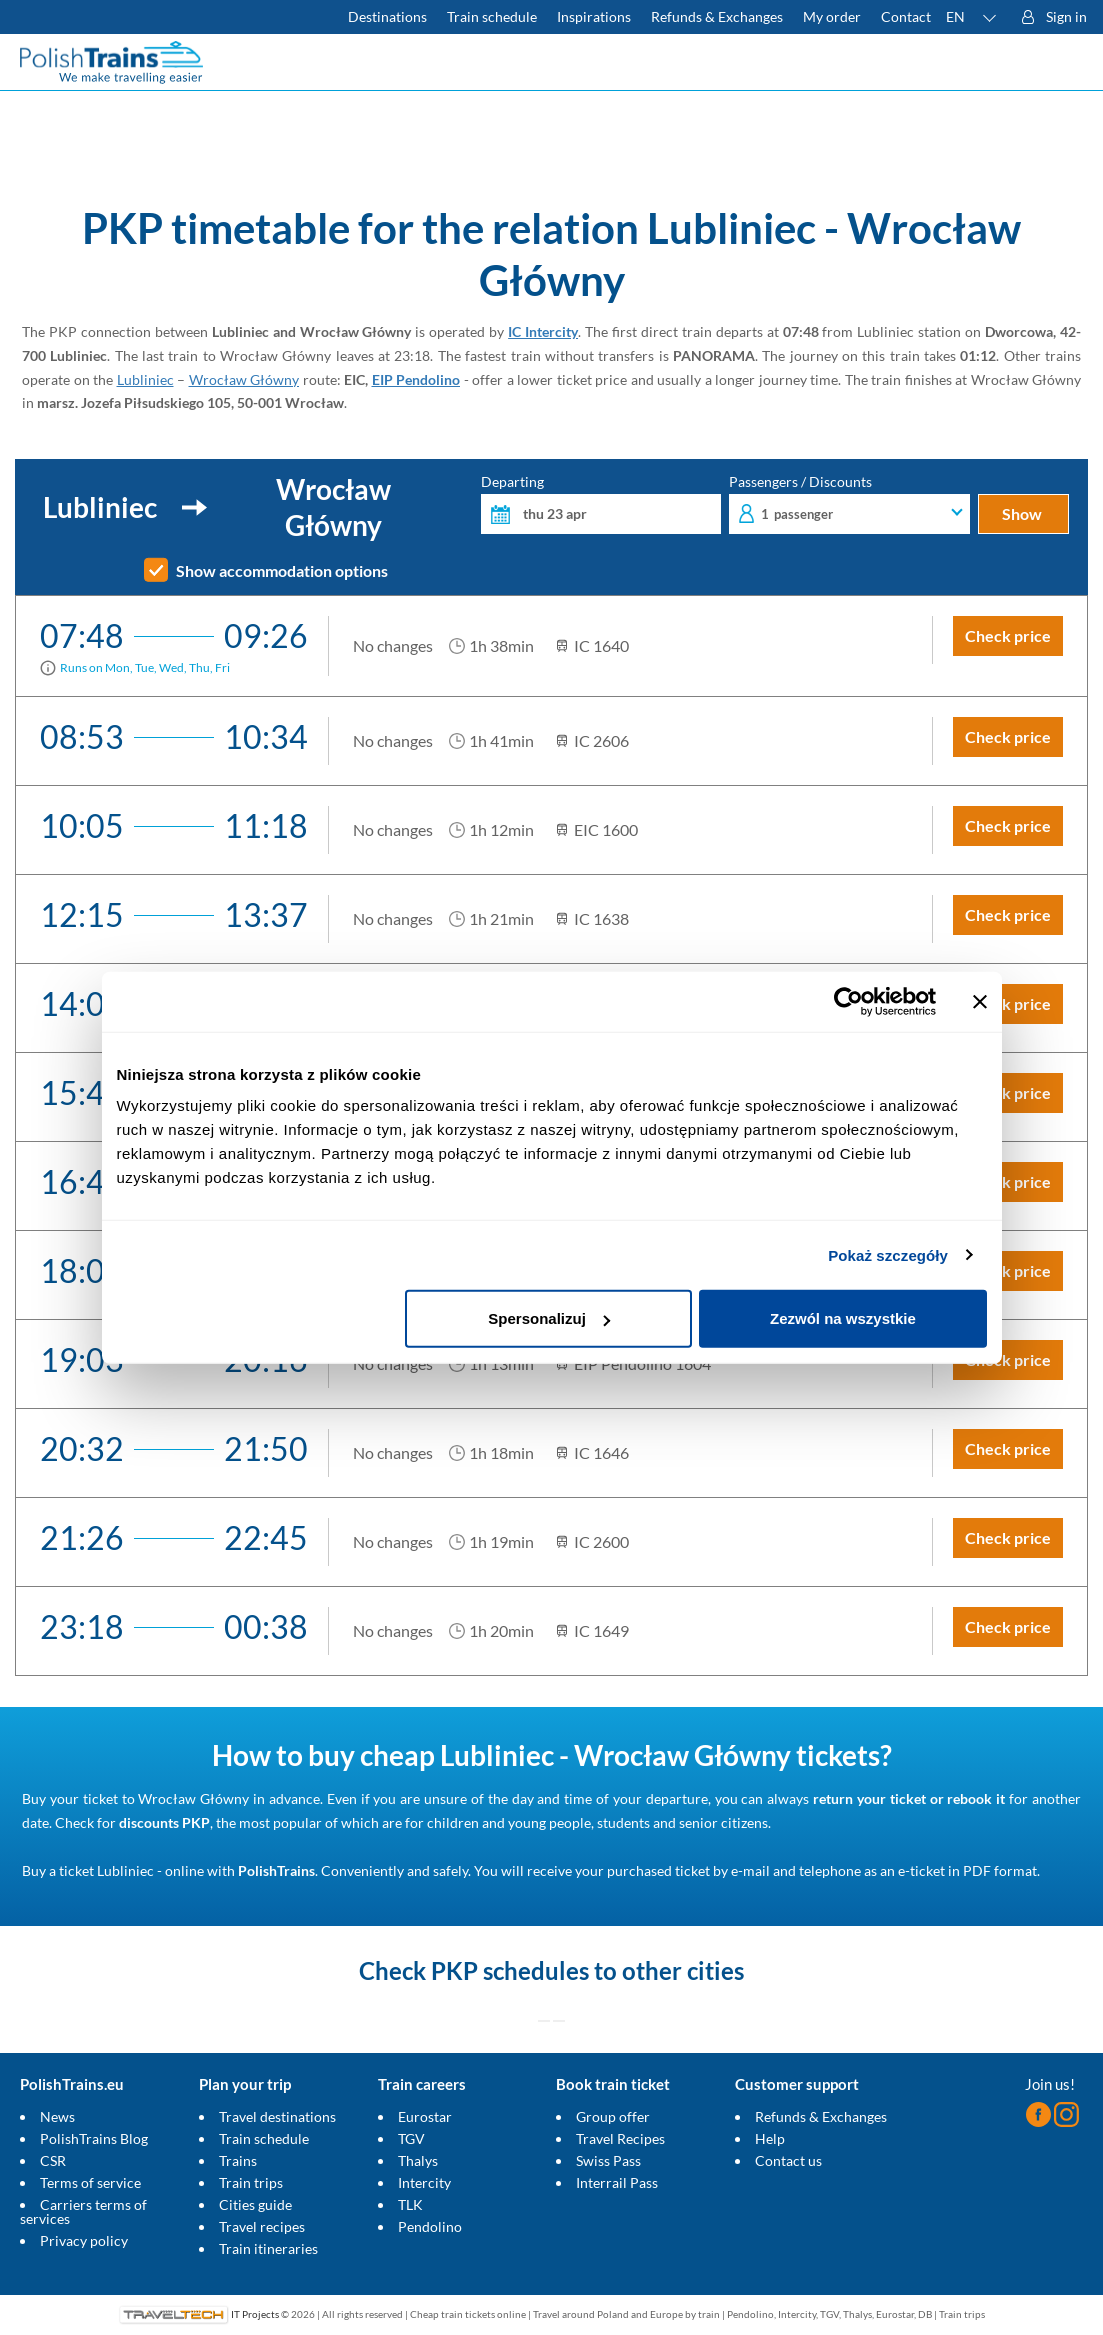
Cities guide (255, 2204)
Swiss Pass (608, 2160)
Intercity (424, 2182)
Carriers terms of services (83, 2211)
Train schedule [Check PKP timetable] (492, 16)
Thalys (418, 2160)
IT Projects (255, 2314)
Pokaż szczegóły (888, 1254)
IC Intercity (543, 331)
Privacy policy (84, 2240)
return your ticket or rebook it (909, 1798)
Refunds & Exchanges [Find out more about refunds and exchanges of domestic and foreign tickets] (717, 16)
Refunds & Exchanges (821, 2116)
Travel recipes (262, 2226)
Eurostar (425, 2116)
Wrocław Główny (244, 379)
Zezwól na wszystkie (843, 1318)
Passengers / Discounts (849, 504)
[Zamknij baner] (980, 1001)
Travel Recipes (620, 2138)
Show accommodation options (282, 571)
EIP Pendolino (416, 379)
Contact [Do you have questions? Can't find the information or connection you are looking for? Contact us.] (906, 16)
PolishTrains (276, 1870)
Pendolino (430, 2226)
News (57, 2116)
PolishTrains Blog (94, 2138)
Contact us (788, 2160)
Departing (601, 504)
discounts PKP (164, 1822)
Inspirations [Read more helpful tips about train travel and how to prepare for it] (594, 16)
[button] (972, 17)
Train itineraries (268, 2248)
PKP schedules (510, 1970)
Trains (238, 2160)
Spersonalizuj (549, 1318)
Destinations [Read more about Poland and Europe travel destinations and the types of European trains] (387, 16)
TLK (410, 2204)
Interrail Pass (617, 2182)
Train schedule (264, 2138)
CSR (53, 2160)
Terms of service (90, 2182)
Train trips (251, 2182)
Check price (1008, 635)
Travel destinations (277, 2116)
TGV (411, 2138)
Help (770, 2138)
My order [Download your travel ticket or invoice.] (832, 16)
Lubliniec (145, 379)
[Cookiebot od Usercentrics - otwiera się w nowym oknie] (848, 1001)
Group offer (613, 2116)
